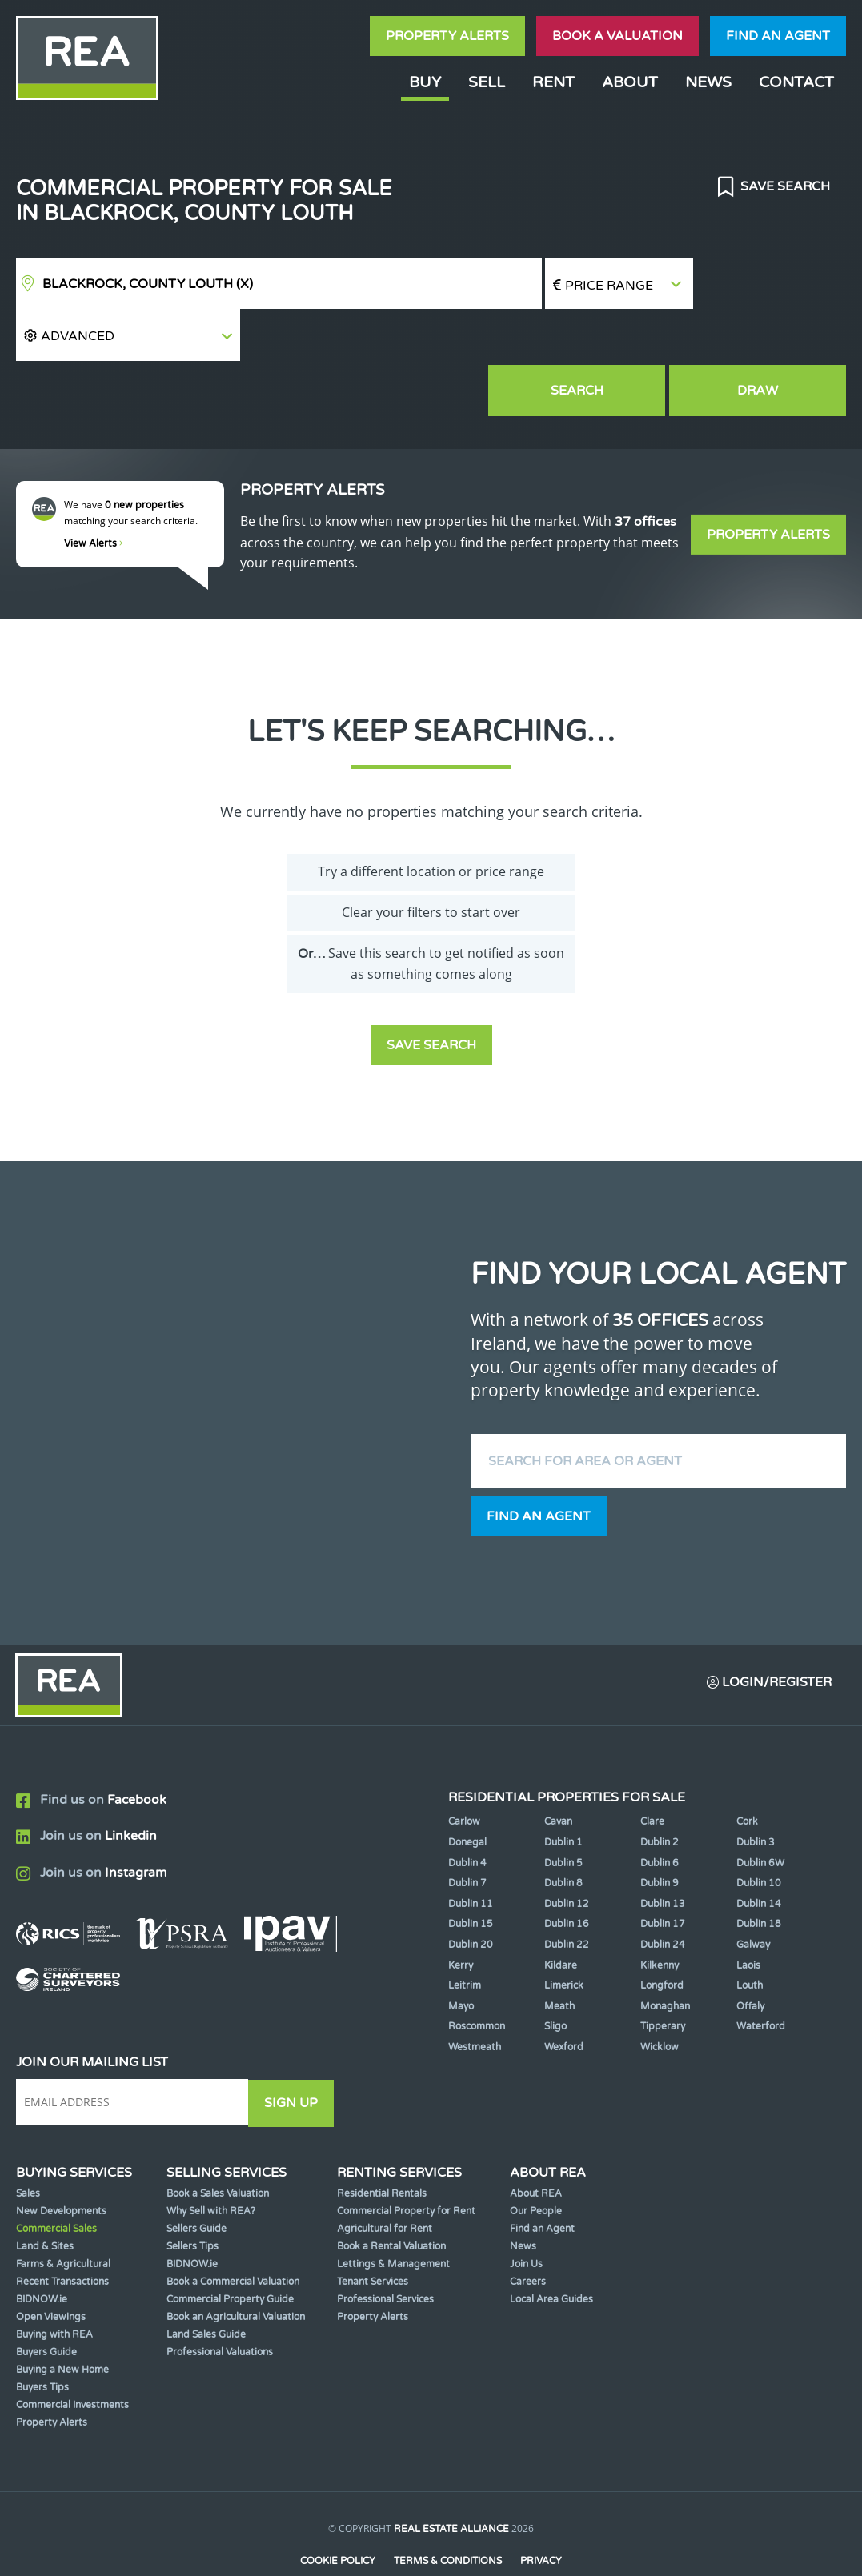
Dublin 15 (470, 1873)
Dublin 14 (758, 1853)
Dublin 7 (467, 1832)
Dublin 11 (470, 1853)
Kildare (560, 1914)
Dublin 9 (659, 1832)
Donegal (467, 1791)
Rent (553, 82)
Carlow (464, 1771)
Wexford (563, 1996)
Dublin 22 (566, 1894)
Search (620, 339)
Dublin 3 (755, 1791)
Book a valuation (617, 36)
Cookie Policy (337, 2509)
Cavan (558, 1771)
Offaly (750, 1955)
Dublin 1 (563, 1791)
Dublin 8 (563, 1832)
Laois (748, 1914)
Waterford (760, 1975)
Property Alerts (447, 36)
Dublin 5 (563, 1811)
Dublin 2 (659, 1791)
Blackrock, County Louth (147, 284)
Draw (772, 339)
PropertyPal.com (492, 2539)
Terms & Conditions (448, 2509)
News (708, 82)
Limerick (563, 1935)
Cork (747, 1771)
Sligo (555, 1975)
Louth (749, 1935)
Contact (796, 82)
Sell (486, 82)
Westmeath (474, 1996)
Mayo (461, 1955)
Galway (753, 1894)
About (630, 82)
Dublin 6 (659, 1811)
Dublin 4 (467, 1811)
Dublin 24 (662, 1894)
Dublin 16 (566, 1873)
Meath (559, 1955)
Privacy (542, 2509)
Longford (662, 1935)
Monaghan (665, 1955)
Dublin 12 (566, 1853)
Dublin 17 (662, 1873)
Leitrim (464, 1935)
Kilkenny (659, 1914)
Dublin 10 (758, 1832)
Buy (425, 82)
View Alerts (93, 491)
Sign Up (295, 2052)
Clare (652, 1771)
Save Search (783, 186)
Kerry (460, 1914)
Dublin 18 (758, 1873)
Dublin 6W (760, 1811)
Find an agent (778, 36)
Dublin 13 (662, 1853)
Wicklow (659, 1996)
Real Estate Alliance (451, 2477)
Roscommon (476, 1975)
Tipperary (662, 1975)
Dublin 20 (470, 1894)
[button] (770, 284)
